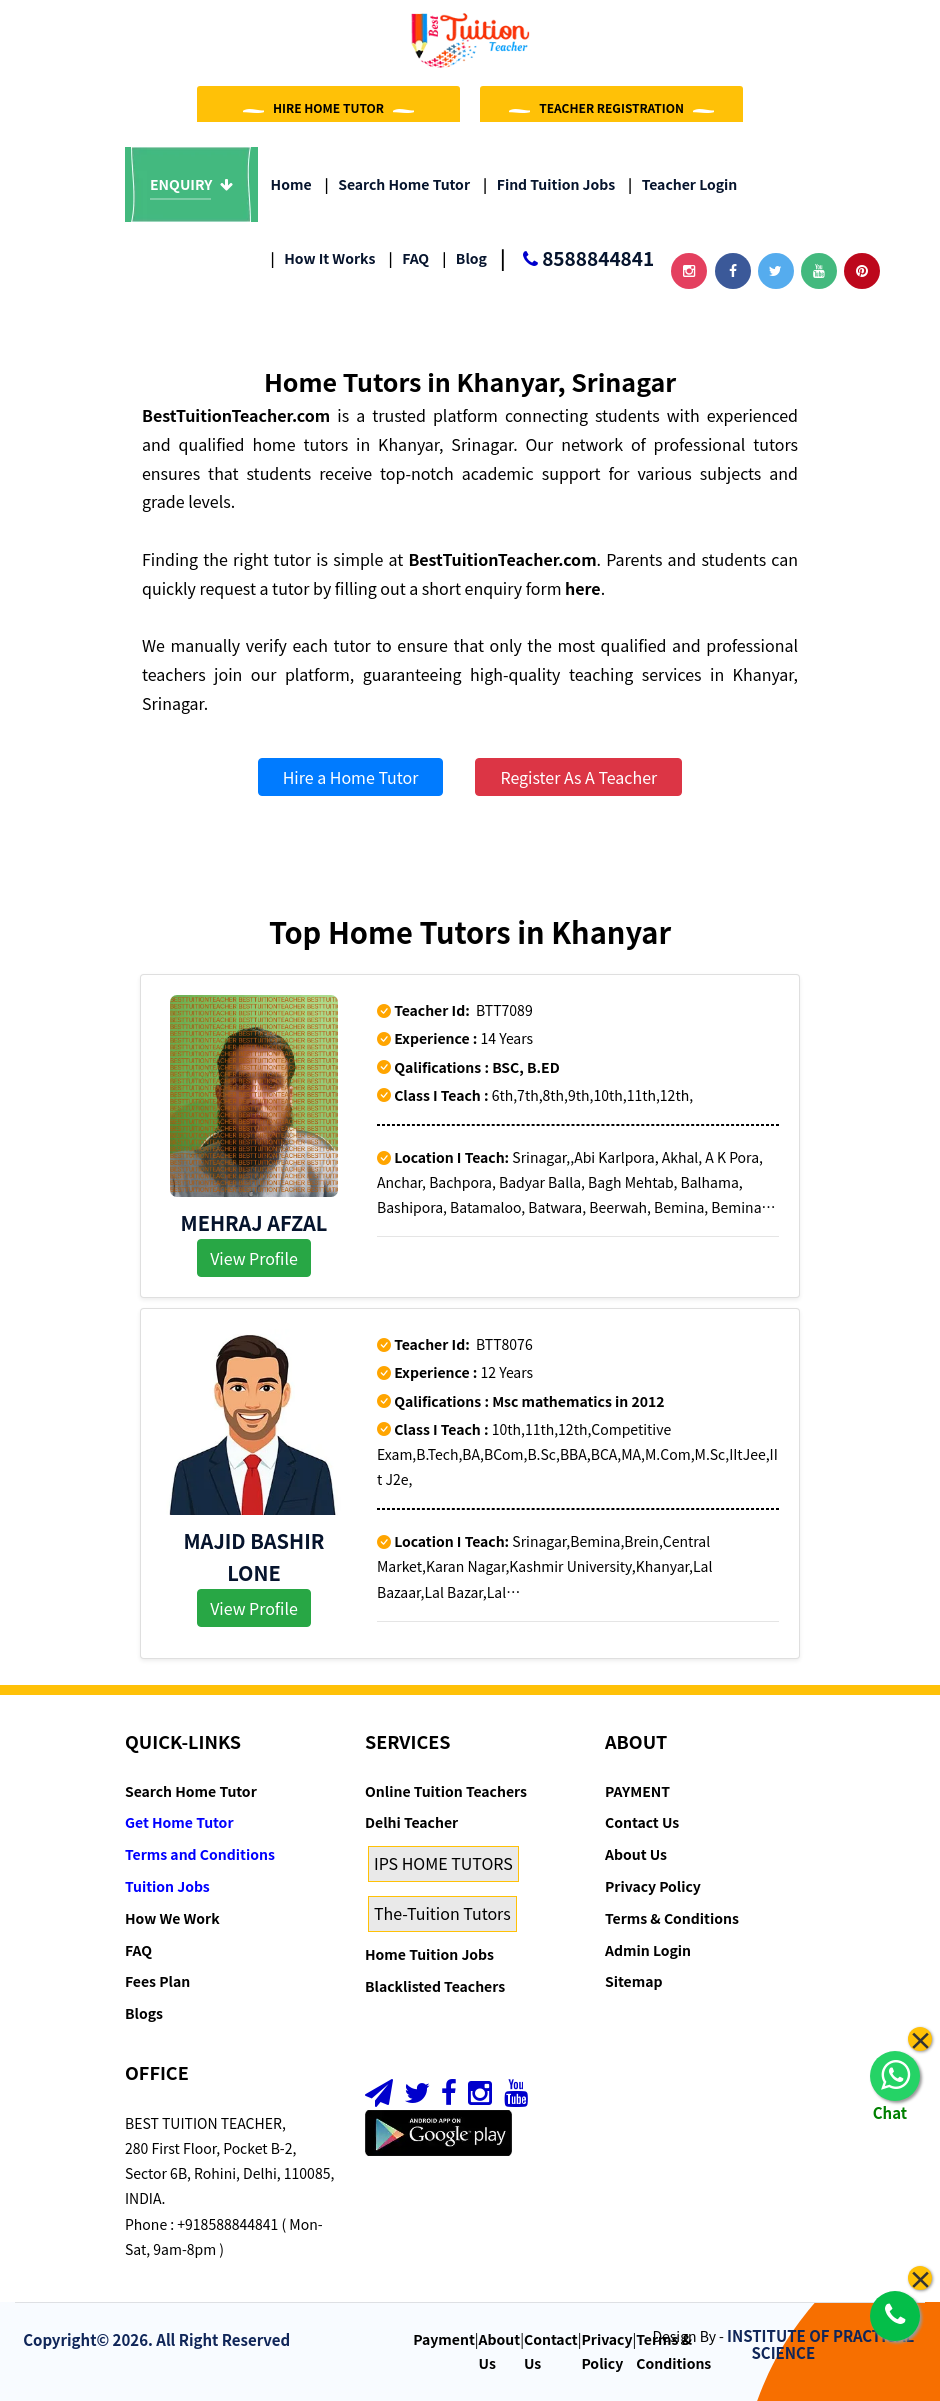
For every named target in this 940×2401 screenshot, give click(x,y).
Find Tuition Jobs (549, 184)
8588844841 (577, 259)
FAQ (408, 258)
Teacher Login (682, 184)
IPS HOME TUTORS (443, 1863)
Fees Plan (157, 1981)
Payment (444, 2339)
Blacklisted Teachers (435, 1986)
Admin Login (648, 1950)
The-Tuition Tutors (442, 1913)
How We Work (172, 1918)
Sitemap (633, 1981)
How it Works (323, 258)
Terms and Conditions (200, 1854)
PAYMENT (637, 1791)
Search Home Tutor (397, 184)
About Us (636, 1854)
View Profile (254, 1258)
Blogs (144, 2013)
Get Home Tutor (179, 1822)
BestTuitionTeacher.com (236, 415)
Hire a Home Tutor (351, 777)
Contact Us (642, 1822)
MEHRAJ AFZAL (254, 1222)
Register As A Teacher (578, 777)
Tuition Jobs (167, 1886)
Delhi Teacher (411, 1822)
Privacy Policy (653, 1886)
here (583, 588)
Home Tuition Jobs (429, 1954)
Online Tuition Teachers (446, 1791)
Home (291, 184)
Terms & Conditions (672, 1918)
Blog (464, 258)
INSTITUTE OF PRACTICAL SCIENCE (820, 2344)
